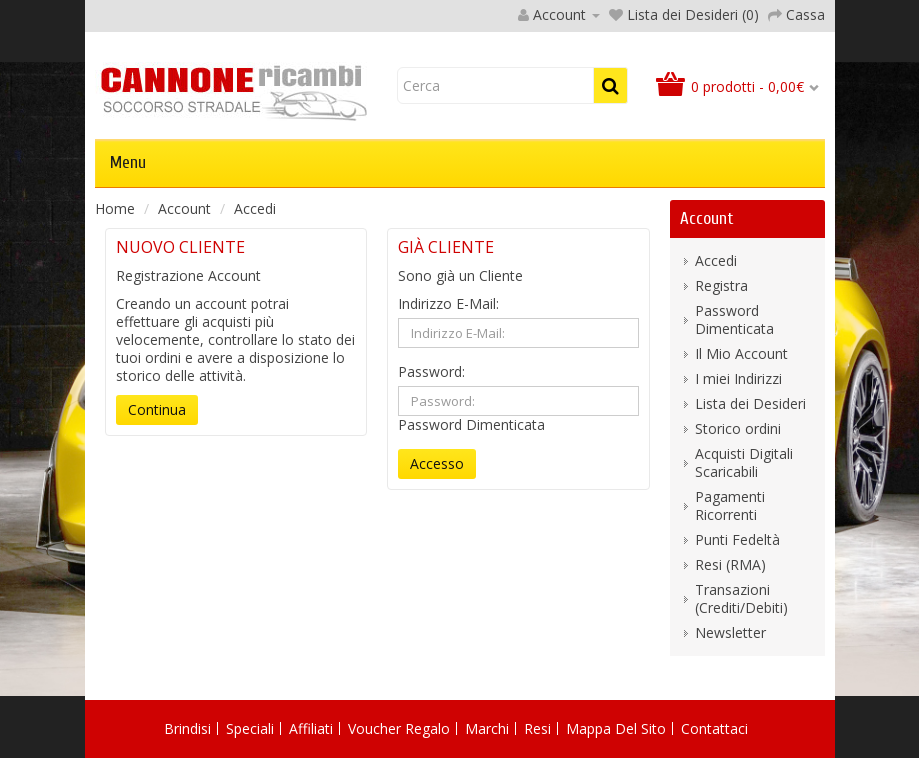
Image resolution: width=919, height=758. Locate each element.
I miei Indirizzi (738, 378)
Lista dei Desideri (750, 403)
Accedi (255, 208)
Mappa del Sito (616, 728)
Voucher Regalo (399, 728)
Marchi (487, 728)
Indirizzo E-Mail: (448, 304)
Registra (721, 285)
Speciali (250, 728)
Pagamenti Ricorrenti (730, 505)
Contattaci (714, 728)
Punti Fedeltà (737, 539)
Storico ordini (738, 428)
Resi (537, 728)
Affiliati (311, 728)
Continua (157, 409)
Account (184, 208)
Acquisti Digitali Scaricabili (744, 462)
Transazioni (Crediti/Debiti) (741, 598)
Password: (431, 372)
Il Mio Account (741, 353)
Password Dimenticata (471, 424)
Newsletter (730, 632)
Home (115, 208)
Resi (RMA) (730, 564)
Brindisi (187, 728)
